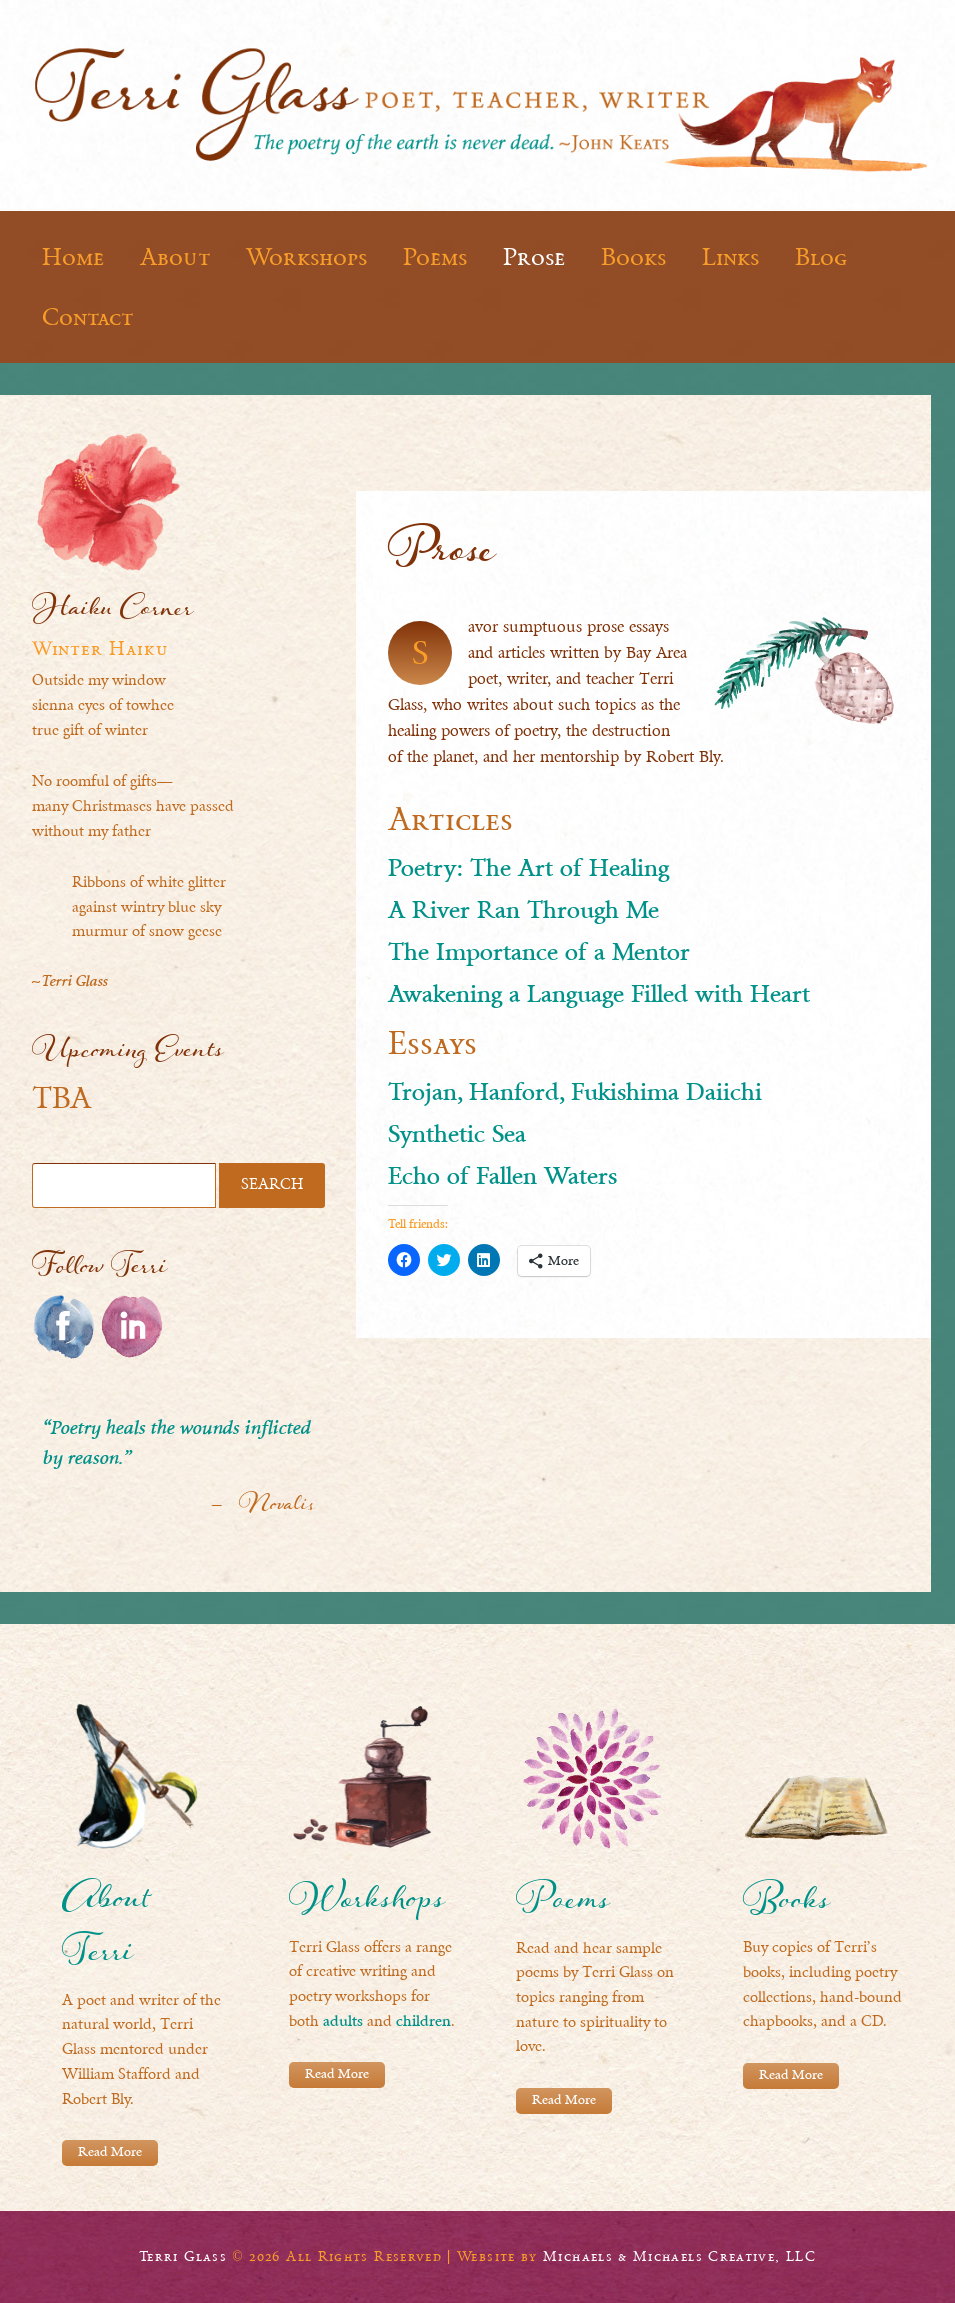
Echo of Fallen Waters (502, 1178)
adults (343, 2022)
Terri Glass (183, 2256)
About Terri (105, 1931)
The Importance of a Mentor (539, 954)
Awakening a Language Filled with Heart (599, 996)
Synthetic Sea (457, 1136)
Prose (534, 257)
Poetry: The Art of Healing (528, 870)
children (423, 2022)
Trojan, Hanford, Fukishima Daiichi (575, 1094)
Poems (435, 257)
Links (730, 257)
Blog (821, 257)
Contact (87, 317)
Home (73, 257)
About (175, 257)
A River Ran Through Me (523, 912)
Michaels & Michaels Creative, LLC (679, 2256)
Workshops (306, 257)
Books (633, 257)
